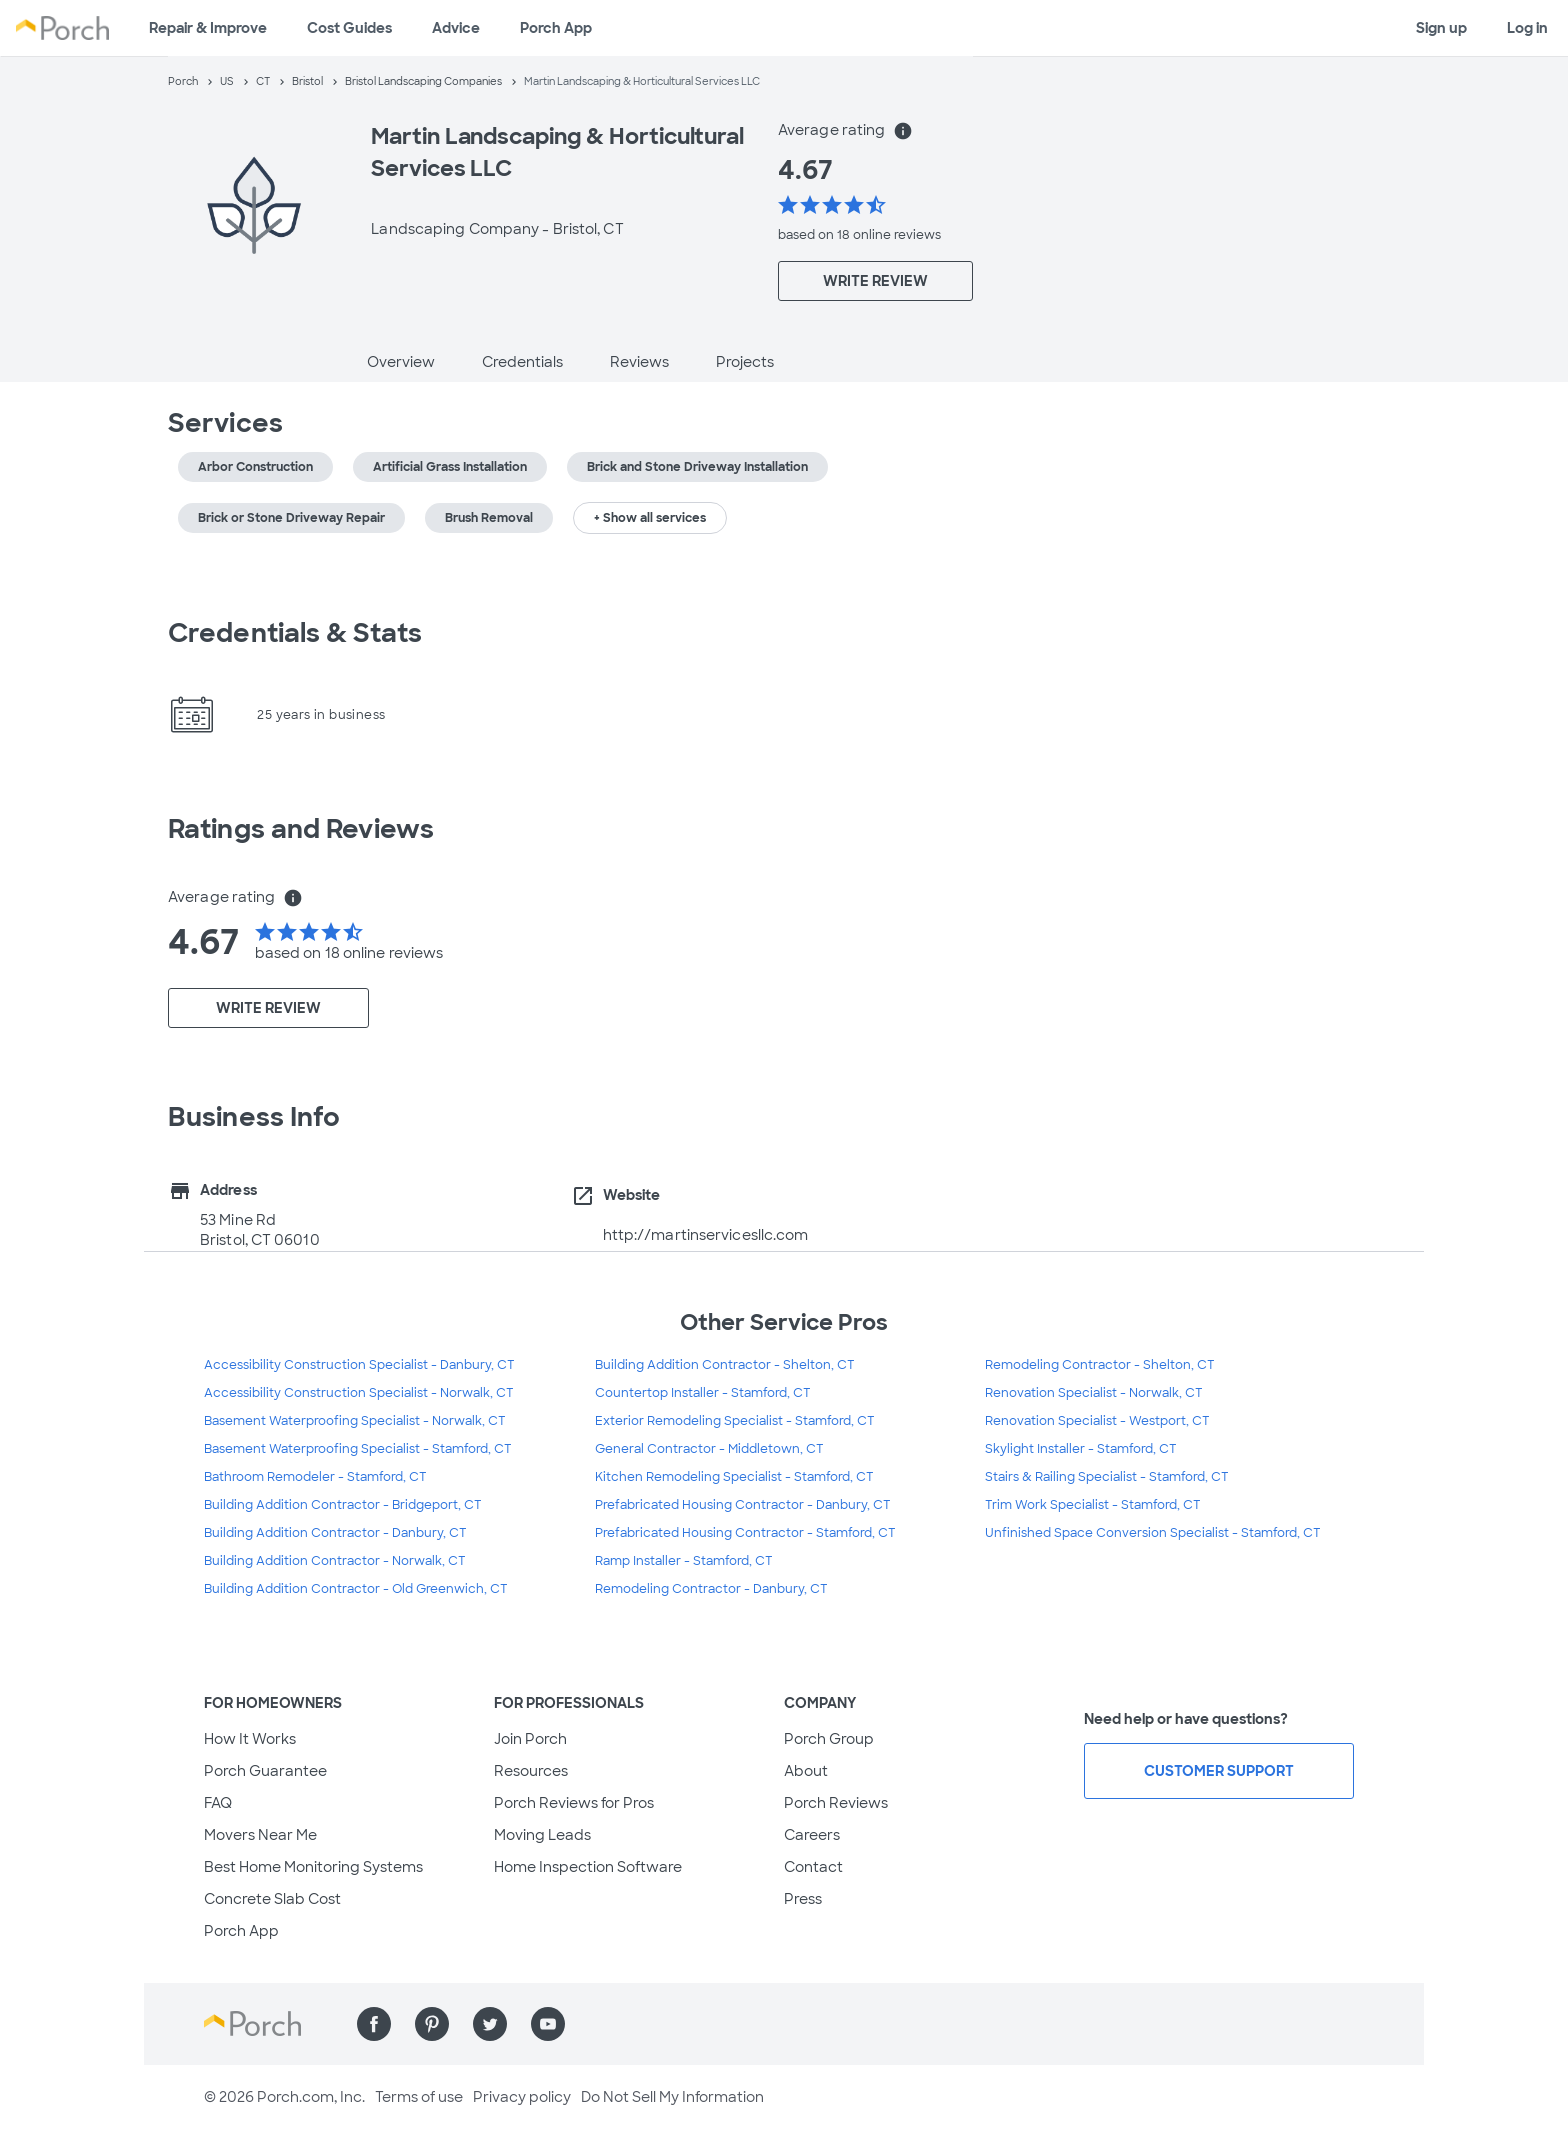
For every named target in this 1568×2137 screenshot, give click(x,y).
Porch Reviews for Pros (574, 1803)
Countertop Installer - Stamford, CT (703, 1393)
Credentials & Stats (295, 633)
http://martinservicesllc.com (706, 1235)
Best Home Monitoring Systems (313, 1867)
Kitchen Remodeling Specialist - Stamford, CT (734, 1477)
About (806, 1771)
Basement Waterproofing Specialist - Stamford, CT (358, 1449)
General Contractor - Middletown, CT (709, 1449)
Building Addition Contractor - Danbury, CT (335, 1533)
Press (803, 1899)
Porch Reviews (836, 1803)
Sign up (1441, 28)
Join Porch (530, 1739)
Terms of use (419, 2097)
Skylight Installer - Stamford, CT (1081, 1449)
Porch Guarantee (265, 1771)
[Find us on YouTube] (548, 2024)
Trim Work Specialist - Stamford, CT (1093, 1505)
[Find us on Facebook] (374, 2024)
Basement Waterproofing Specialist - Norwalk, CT (355, 1421)
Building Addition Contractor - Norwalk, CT (335, 1561)
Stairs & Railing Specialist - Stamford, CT (1107, 1477)
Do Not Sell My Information (672, 2097)
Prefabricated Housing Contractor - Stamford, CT (745, 1533)
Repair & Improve (208, 28)
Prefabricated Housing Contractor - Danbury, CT (743, 1505)
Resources (531, 1771)
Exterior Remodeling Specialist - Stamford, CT (735, 1421)
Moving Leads (542, 1835)
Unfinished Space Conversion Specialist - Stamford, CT (1153, 1533)
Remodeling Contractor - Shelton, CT (1100, 1365)
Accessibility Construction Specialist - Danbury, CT (359, 1365)
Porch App (556, 28)
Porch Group (829, 1739)
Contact (813, 1867)
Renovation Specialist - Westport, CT (1097, 1421)
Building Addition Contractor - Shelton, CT (725, 1365)
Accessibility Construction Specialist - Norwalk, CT (359, 1393)
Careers (812, 1835)
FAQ (218, 1803)
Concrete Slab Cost (272, 1899)
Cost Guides (349, 28)
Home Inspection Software (588, 1867)
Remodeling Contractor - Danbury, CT (711, 1589)
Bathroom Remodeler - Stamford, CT (315, 1477)
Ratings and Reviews (301, 829)
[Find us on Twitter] (490, 2024)
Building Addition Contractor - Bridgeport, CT (343, 1505)
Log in (1527, 28)
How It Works (250, 1739)
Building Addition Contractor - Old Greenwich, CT (356, 1589)
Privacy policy (522, 2097)
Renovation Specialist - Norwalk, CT (1094, 1393)
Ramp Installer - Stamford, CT (684, 1561)
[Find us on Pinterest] (432, 2024)
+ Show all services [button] (650, 518)
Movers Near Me (260, 1835)
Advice (456, 28)
